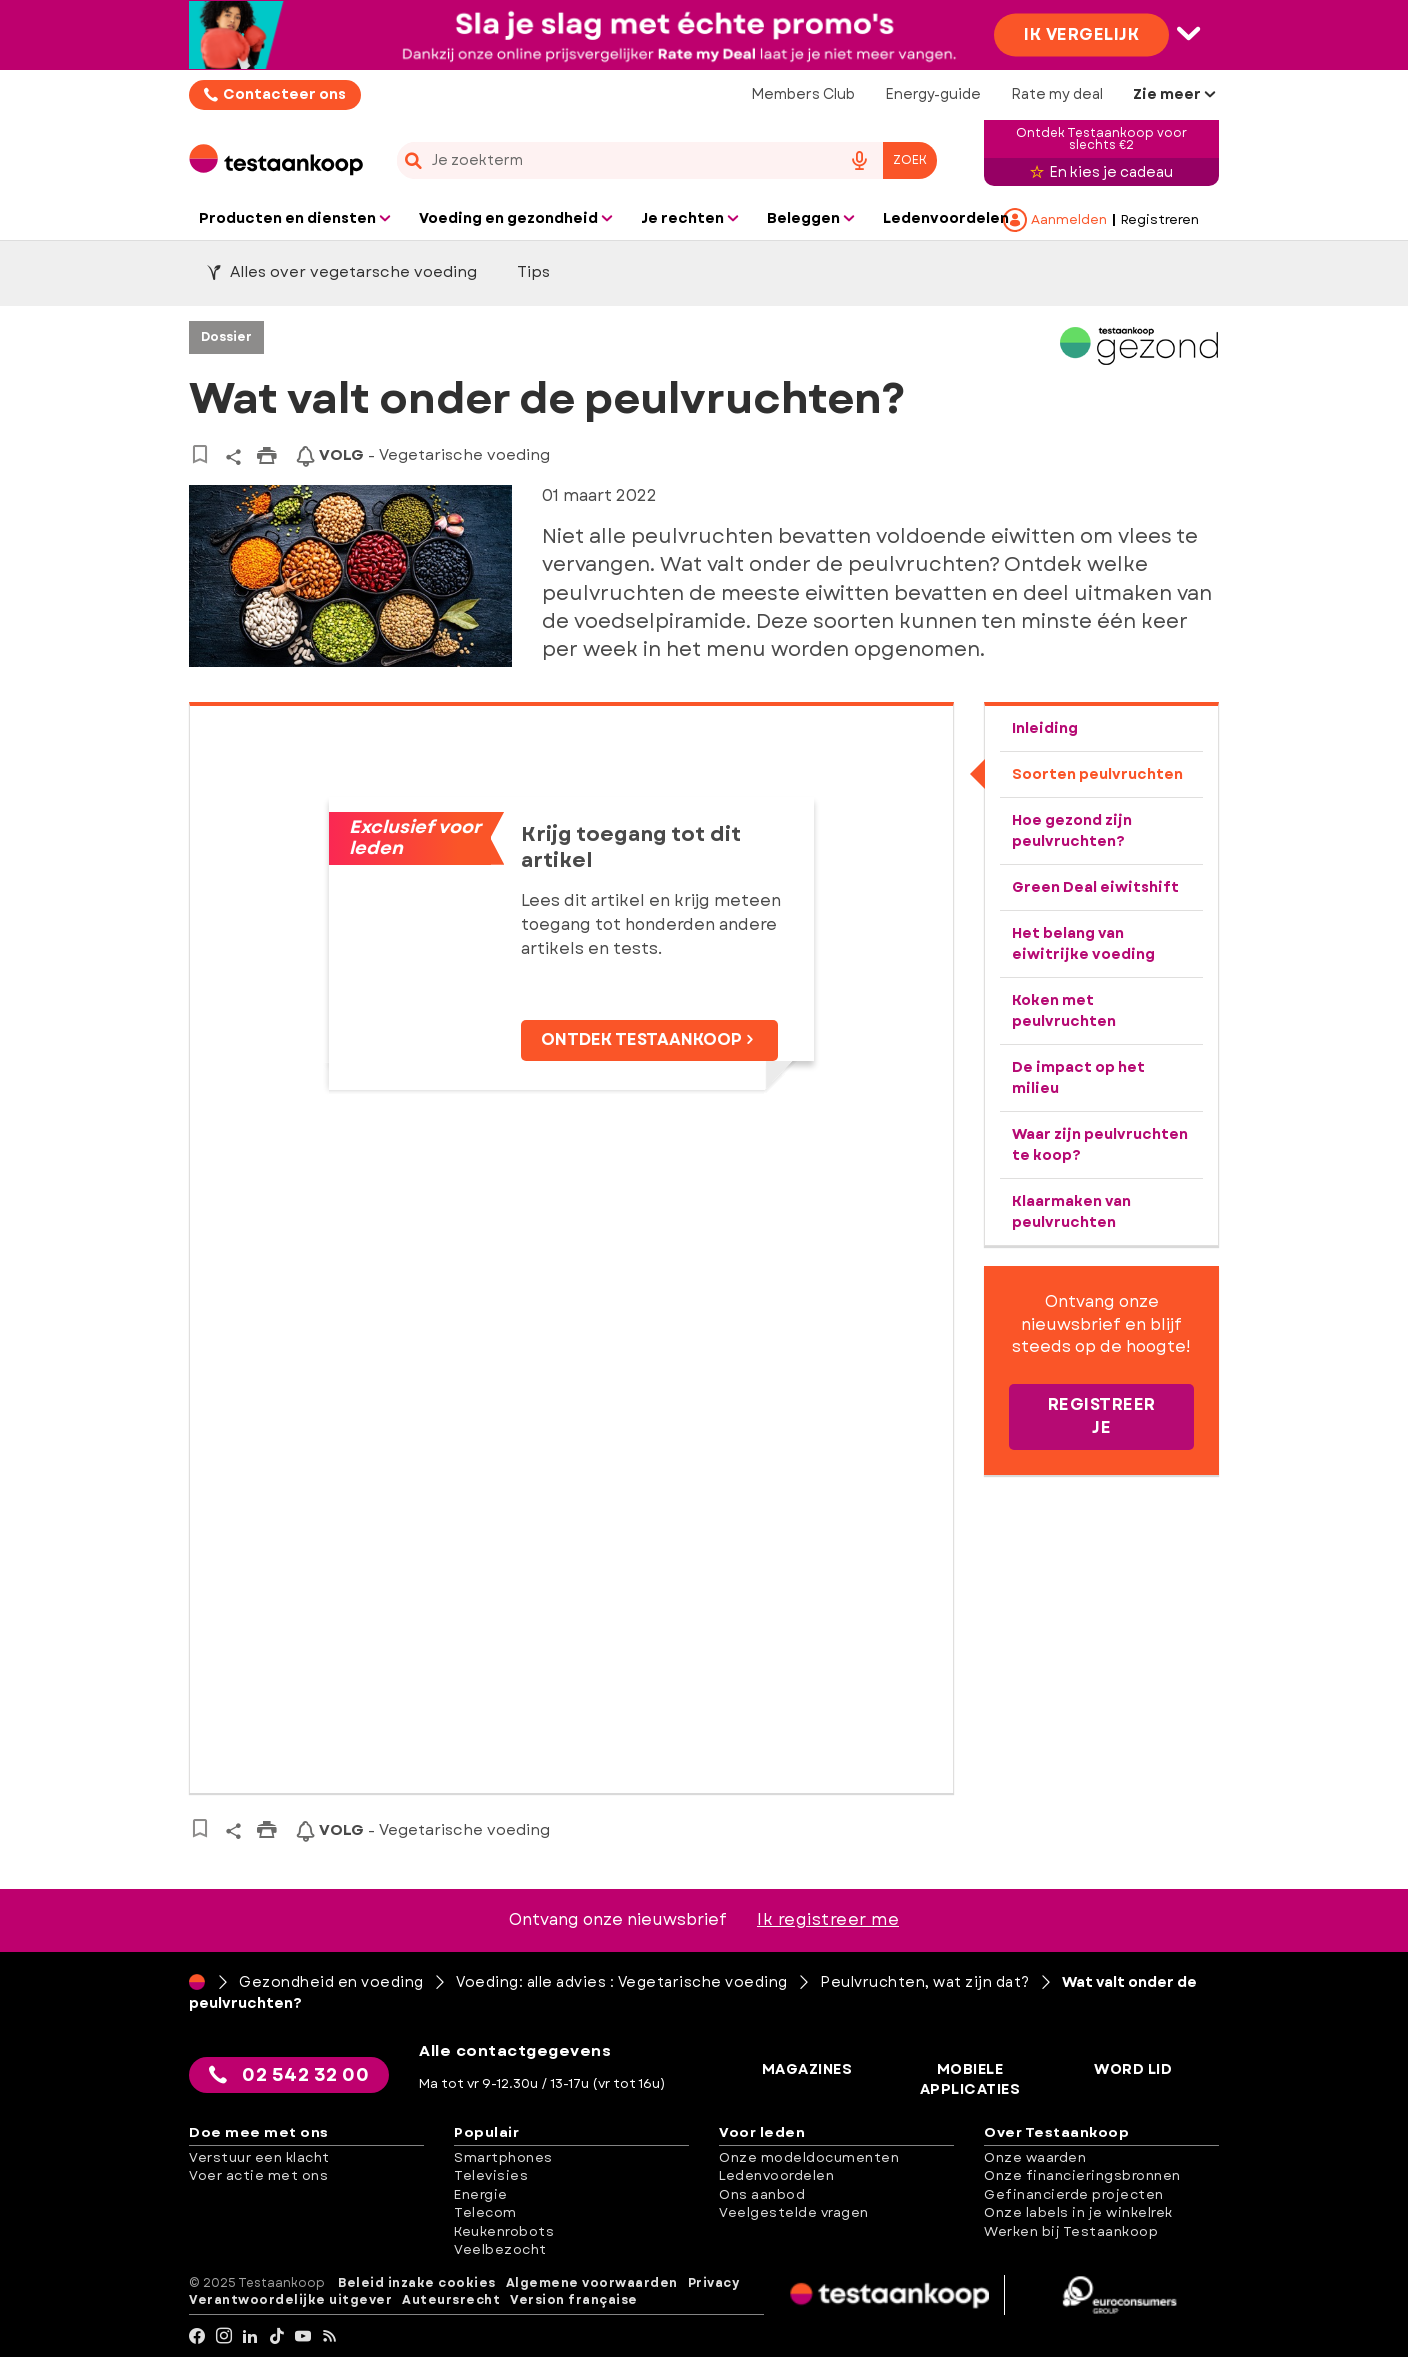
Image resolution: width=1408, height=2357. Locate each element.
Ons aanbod (762, 2194)
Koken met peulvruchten (1064, 1010)
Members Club (803, 94)
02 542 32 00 (289, 2075)
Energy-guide (933, 94)
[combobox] (667, 160)
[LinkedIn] (250, 2336)
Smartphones (503, 2157)
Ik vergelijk (1081, 33)
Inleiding (1045, 728)
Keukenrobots (504, 2231)
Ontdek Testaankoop (649, 1039)
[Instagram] (224, 2336)
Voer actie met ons (258, 2175)
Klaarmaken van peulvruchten (1071, 1211)
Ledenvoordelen (776, 2175)
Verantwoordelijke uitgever (290, 2300)
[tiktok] (277, 2336)
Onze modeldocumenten (809, 2157)
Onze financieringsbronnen (1082, 2175)
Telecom (485, 2212)
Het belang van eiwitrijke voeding (1083, 943)
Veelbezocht (500, 2249)
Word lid (1133, 2069)
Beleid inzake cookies (417, 2283)
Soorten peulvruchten (1097, 774)
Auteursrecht (451, 2300)
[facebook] (197, 2336)
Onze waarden (1035, 2157)
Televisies (491, 2175)
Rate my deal (1057, 94)
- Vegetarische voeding (422, 455)
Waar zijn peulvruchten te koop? (1100, 1144)
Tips (533, 272)
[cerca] (611, 160)
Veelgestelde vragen (794, 2212)
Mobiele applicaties (970, 2079)
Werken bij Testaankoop (1071, 2231)
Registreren (1160, 220)
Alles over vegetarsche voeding (342, 272)
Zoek (910, 160)
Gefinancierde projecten (1074, 2194)
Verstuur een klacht (259, 2157)
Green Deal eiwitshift (1095, 887)
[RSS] (330, 2336)
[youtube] (303, 2336)
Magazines (807, 2069)
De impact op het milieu (1078, 1077)
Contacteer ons (284, 94)
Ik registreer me (828, 1919)
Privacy (714, 2283)
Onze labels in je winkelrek (1078, 2212)
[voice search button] (859, 160)
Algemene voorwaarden (592, 2283)
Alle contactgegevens (515, 2051)
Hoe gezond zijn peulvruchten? (1072, 830)
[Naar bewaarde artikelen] (199, 454)
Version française (574, 2300)
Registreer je (1102, 1416)
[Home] (197, 1982)
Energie (481, 2194)
